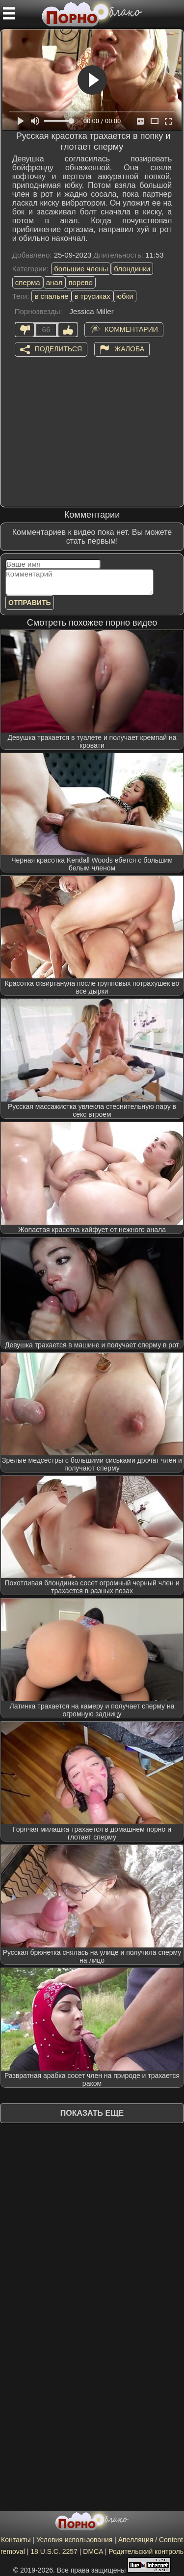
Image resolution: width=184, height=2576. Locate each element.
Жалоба (129, 348)
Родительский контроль (146, 2551)
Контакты (15, 2540)
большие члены (81, 268)
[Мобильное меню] (9, 13)
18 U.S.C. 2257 (54, 2551)
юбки (124, 296)
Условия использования (74, 2540)
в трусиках (92, 296)
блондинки (132, 268)
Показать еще (92, 2113)
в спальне (51, 296)
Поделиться (58, 348)
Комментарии (131, 329)
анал (54, 282)
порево (80, 282)
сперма (27, 282)
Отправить (29, 602)
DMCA (93, 2551)
